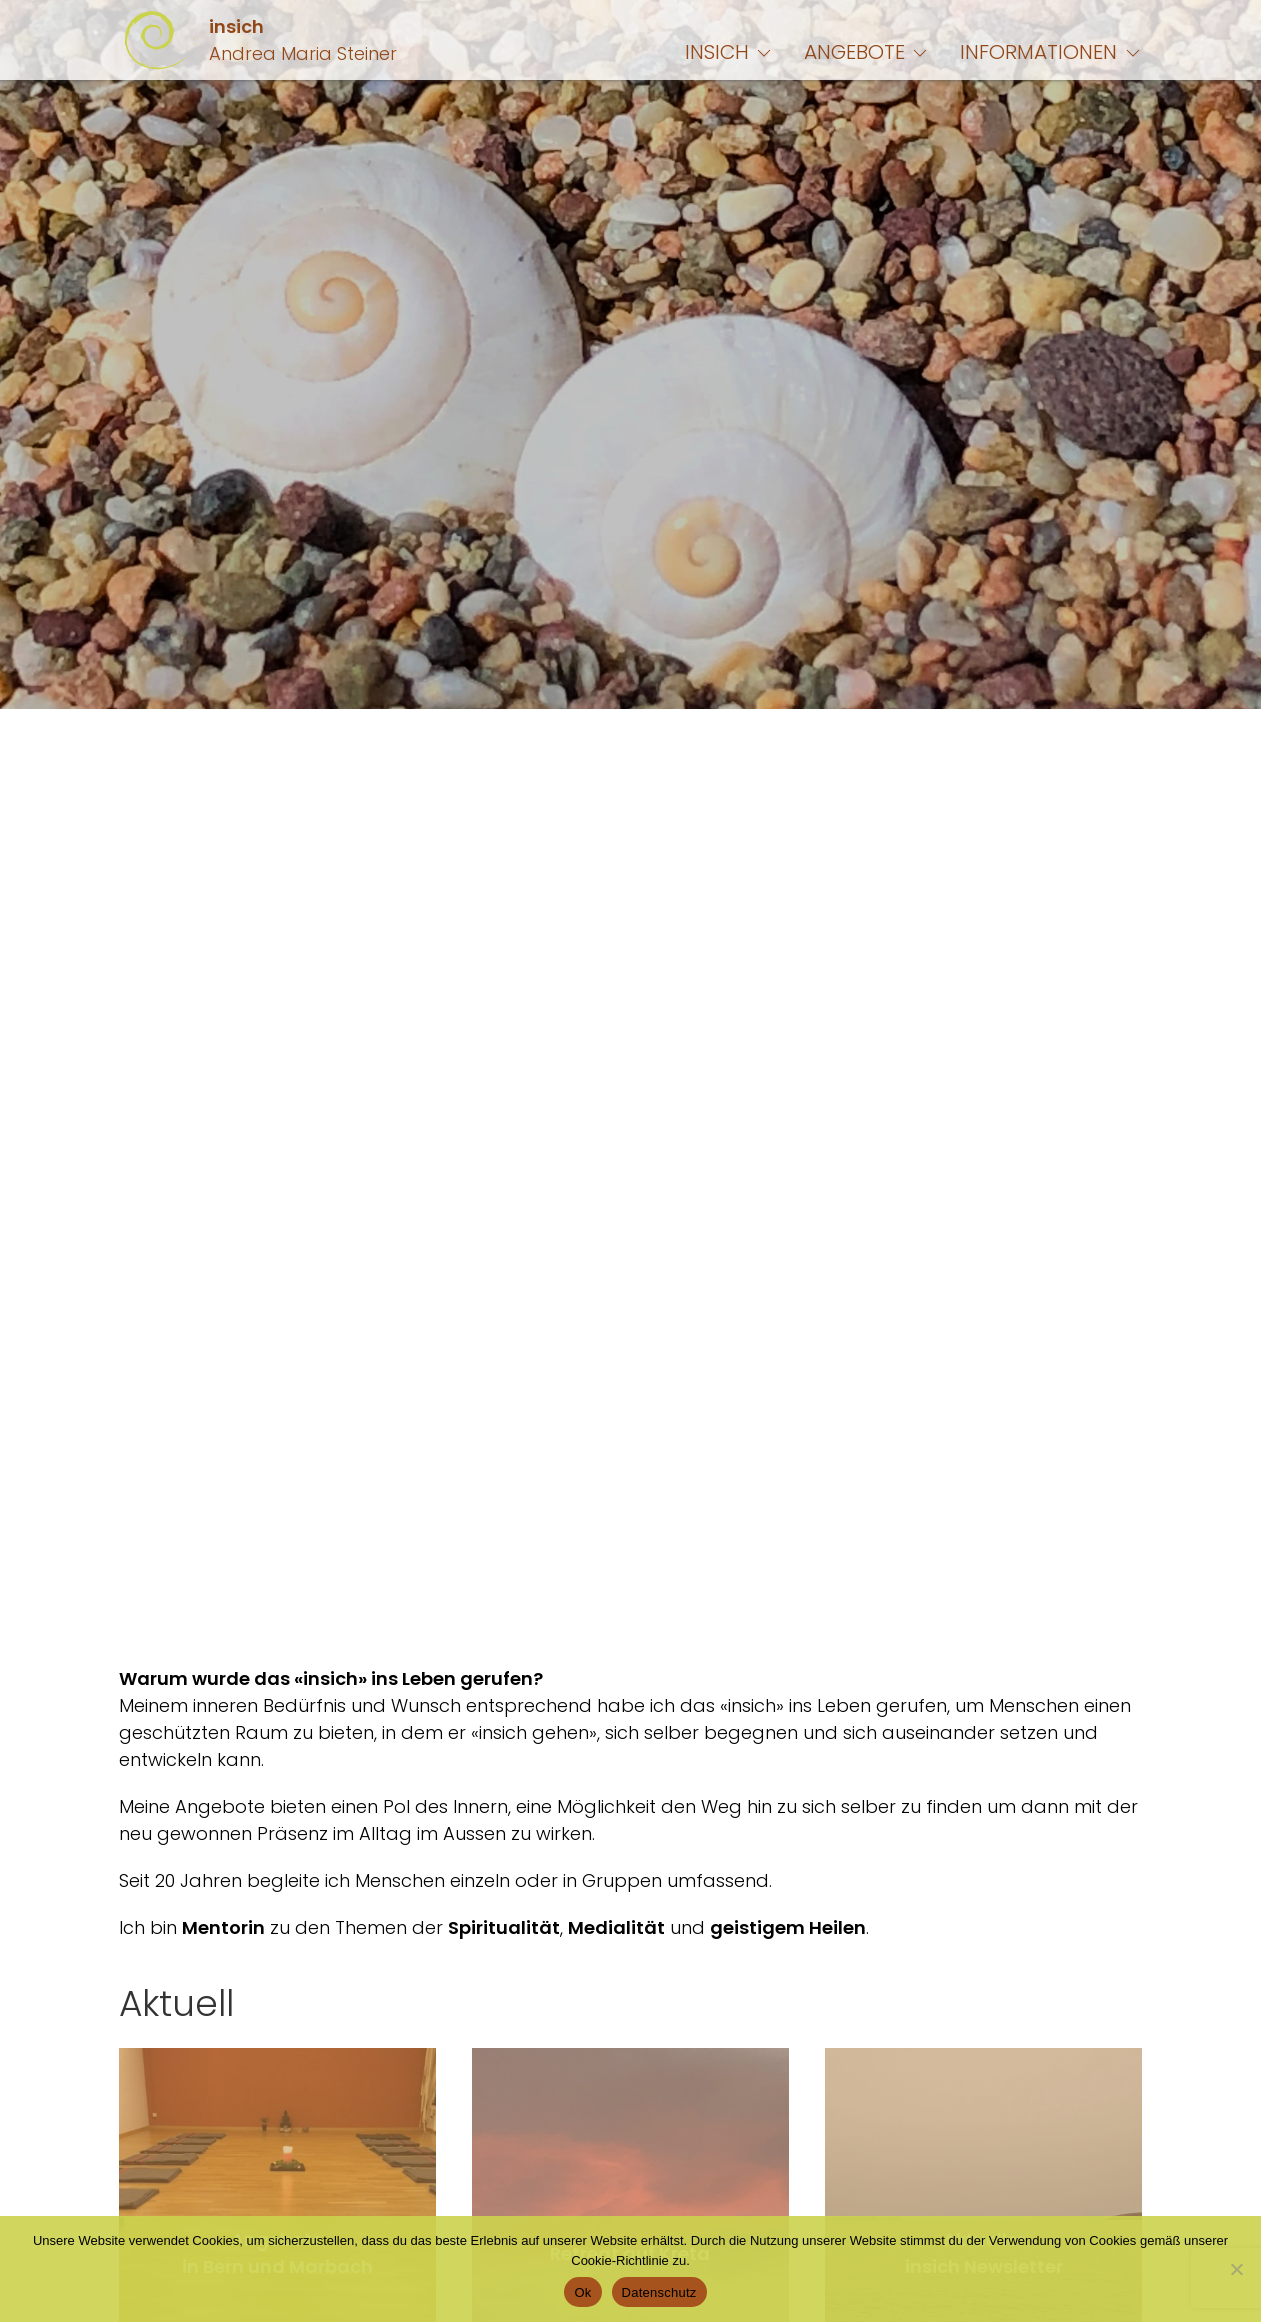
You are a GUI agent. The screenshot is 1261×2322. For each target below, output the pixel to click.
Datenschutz (659, 2292)
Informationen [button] (1051, 52)
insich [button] (729, 52)
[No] (1236, 2269)
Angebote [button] (867, 52)
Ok (582, 2292)
